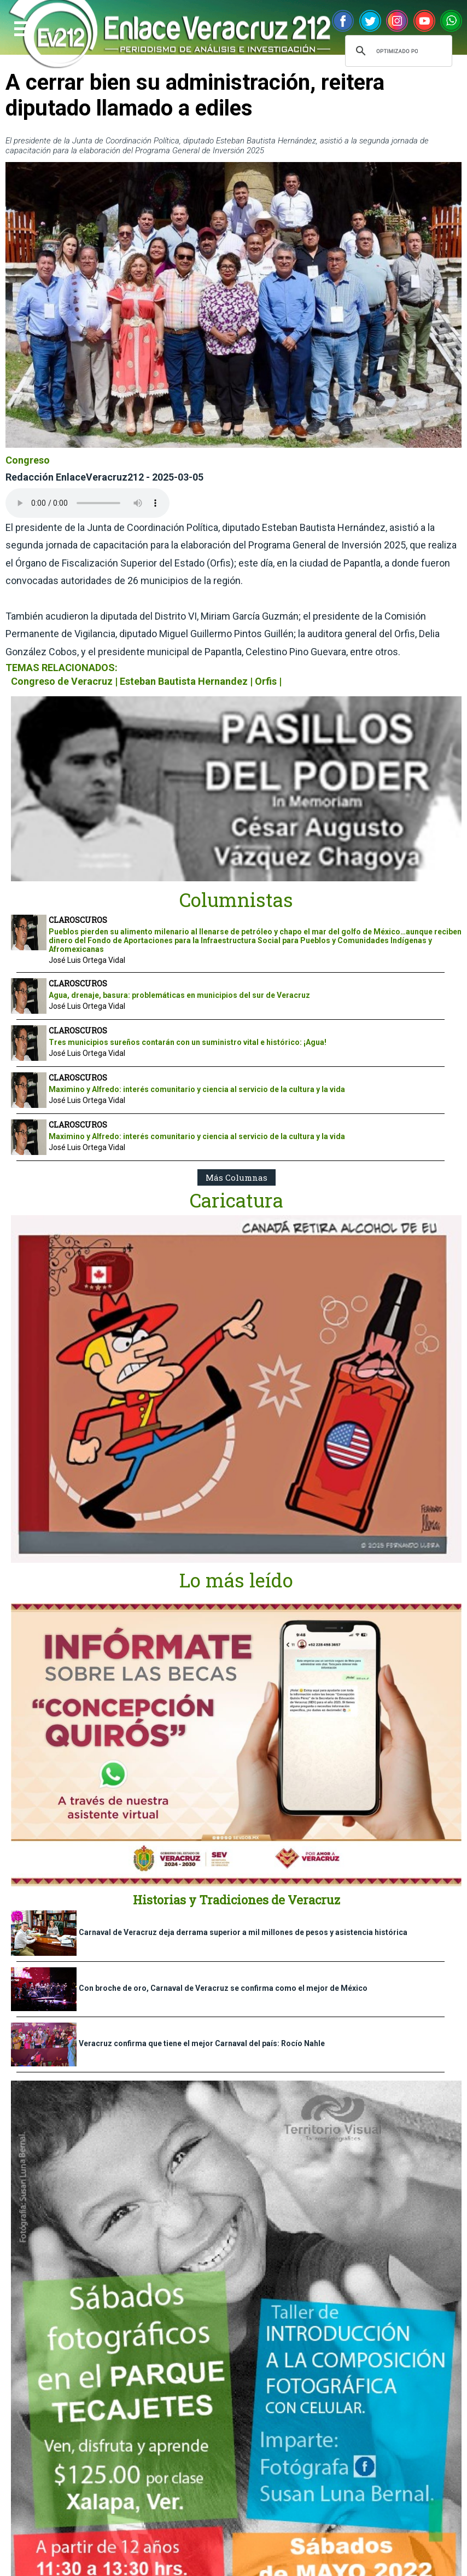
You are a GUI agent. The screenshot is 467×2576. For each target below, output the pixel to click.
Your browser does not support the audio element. (87, 503)
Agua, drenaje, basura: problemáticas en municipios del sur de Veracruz (179, 995)
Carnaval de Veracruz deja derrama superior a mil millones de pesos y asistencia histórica (243, 1932)
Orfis (266, 681)
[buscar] (397, 50)
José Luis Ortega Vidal (87, 960)
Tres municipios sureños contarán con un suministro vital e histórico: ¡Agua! (187, 1042)
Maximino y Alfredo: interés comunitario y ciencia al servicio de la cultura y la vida (197, 1089)
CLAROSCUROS (78, 920)
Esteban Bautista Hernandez (184, 681)
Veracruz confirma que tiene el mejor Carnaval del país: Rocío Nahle (202, 2043)
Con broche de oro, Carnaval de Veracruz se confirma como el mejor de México (223, 1988)
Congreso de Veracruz (62, 681)
